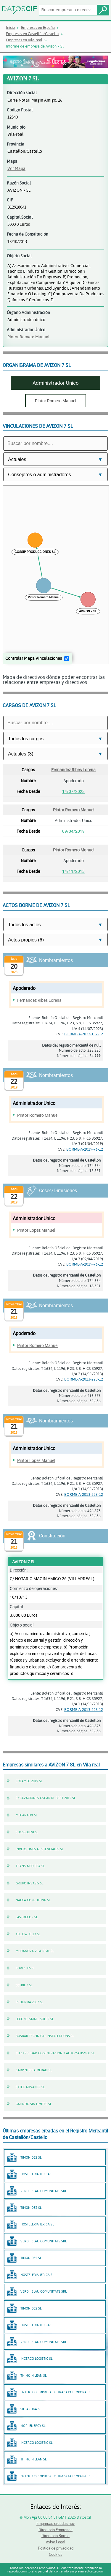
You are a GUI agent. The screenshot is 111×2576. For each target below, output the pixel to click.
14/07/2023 (73, 791)
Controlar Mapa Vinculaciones (33, 658)
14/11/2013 (73, 871)
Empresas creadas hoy (55, 2523)
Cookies (55, 2554)
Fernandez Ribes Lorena (73, 769)
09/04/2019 (73, 831)
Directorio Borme (55, 2535)
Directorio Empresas (55, 2529)
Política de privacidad (55, 2548)
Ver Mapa (16, 168)
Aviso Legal (55, 2542)
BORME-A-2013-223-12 (83, 1379)
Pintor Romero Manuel (28, 337)
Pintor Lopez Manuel (36, 1230)
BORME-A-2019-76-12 (84, 1149)
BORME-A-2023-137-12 (83, 1033)
